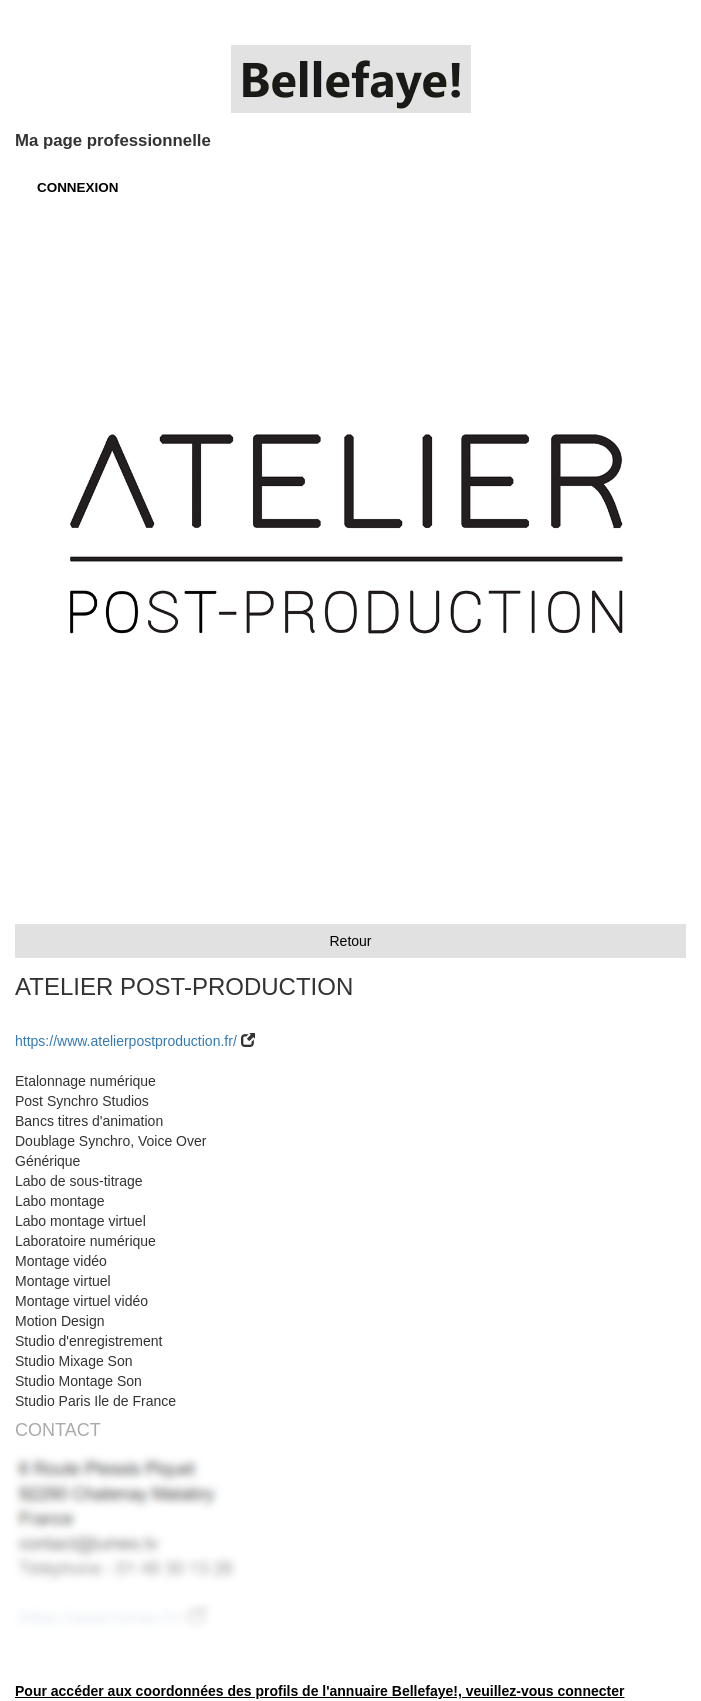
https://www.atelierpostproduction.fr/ (126, 1041)
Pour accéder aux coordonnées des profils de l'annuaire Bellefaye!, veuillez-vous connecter (319, 1691)
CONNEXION (77, 187)
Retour (350, 941)
